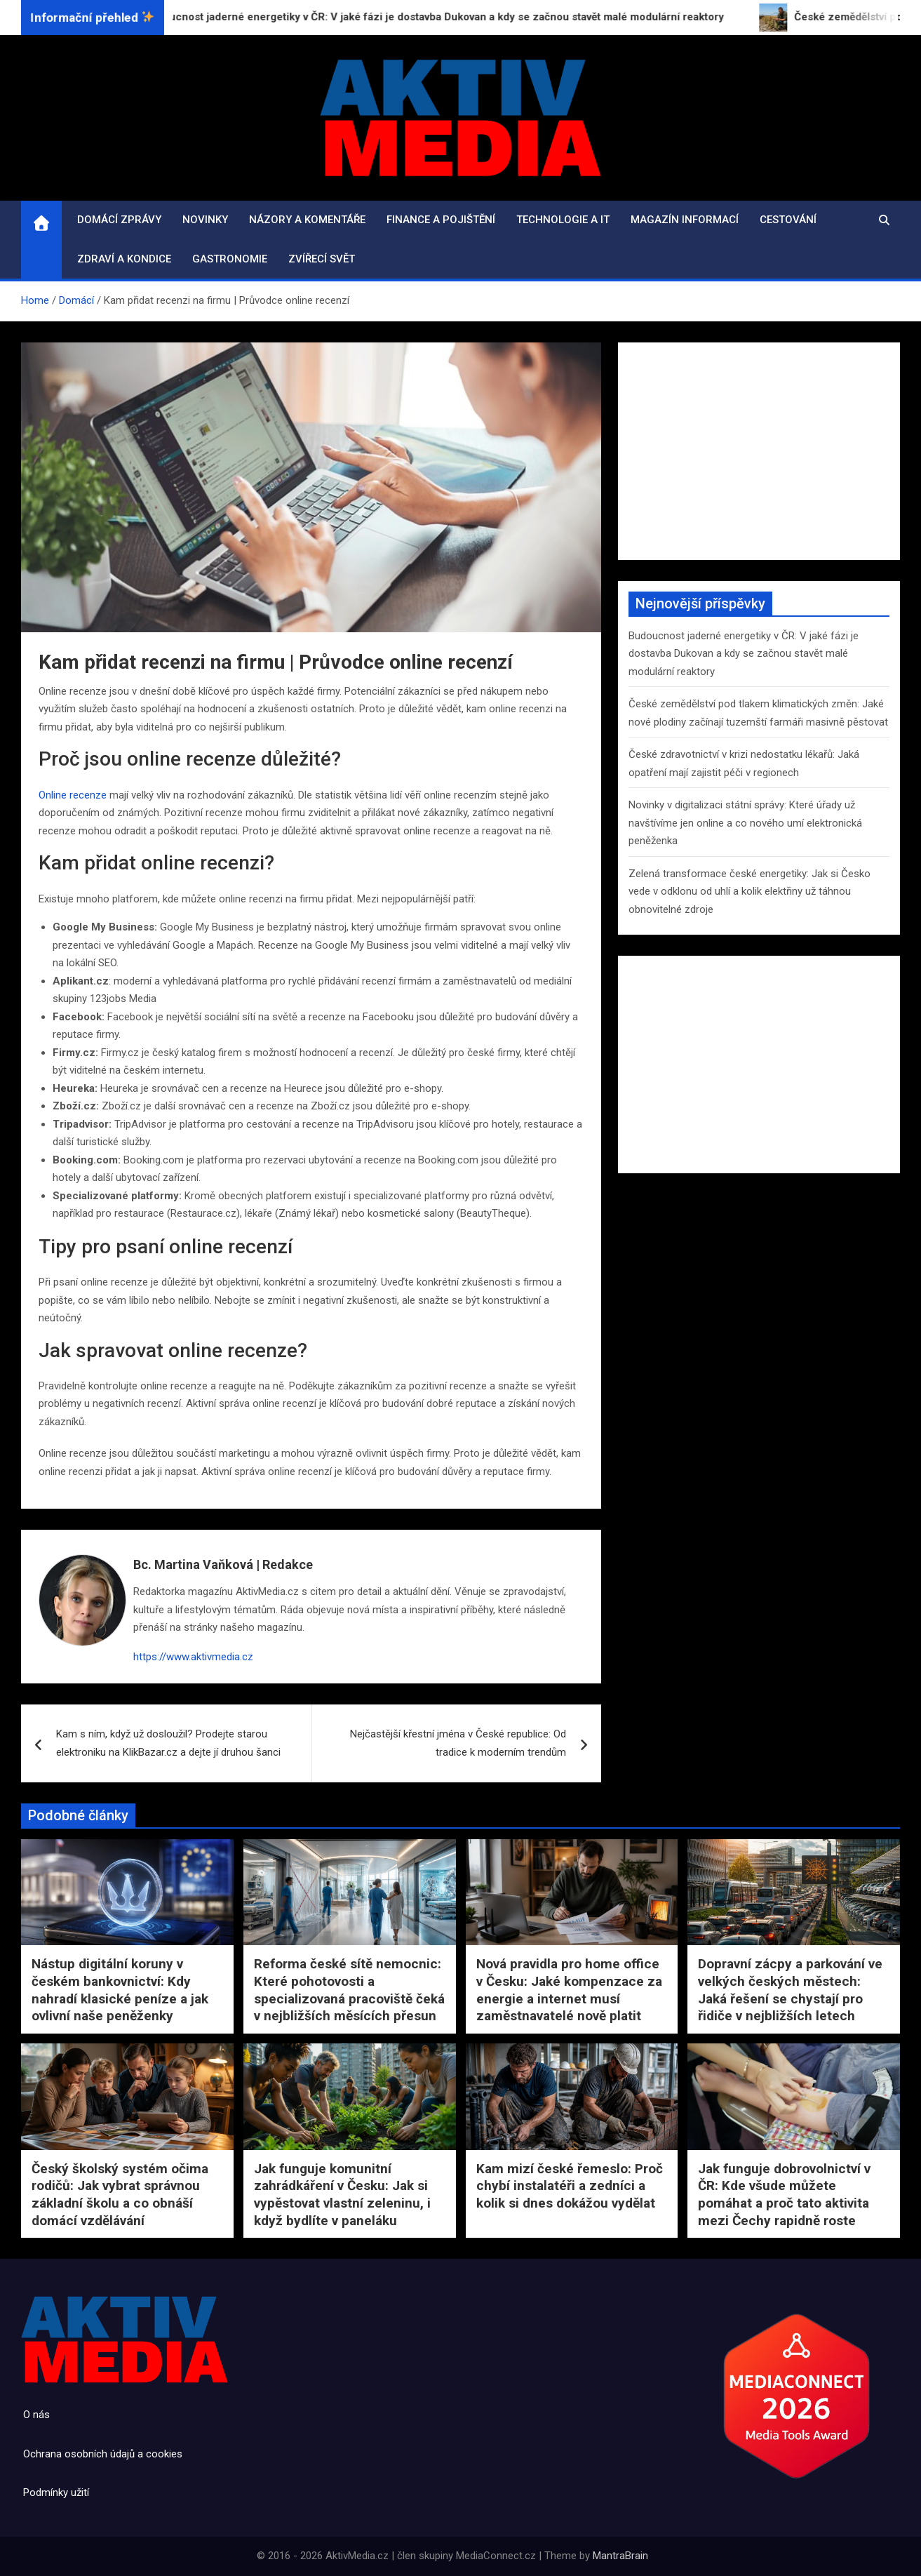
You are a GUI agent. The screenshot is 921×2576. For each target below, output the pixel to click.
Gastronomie (229, 259)
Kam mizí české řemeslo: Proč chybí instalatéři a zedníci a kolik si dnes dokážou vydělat (569, 2186)
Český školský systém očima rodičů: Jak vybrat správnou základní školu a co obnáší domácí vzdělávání (120, 2195)
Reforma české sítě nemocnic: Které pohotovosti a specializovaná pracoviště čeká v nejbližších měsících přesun (349, 1990)
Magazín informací (685, 219)
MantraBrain (620, 2555)
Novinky (205, 219)
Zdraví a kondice (124, 259)
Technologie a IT (563, 219)
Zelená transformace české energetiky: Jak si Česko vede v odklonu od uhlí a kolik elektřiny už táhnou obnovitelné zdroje (749, 891)
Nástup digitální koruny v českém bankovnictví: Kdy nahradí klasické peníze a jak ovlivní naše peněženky (120, 1990)
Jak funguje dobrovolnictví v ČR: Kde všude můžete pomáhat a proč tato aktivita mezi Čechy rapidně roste (784, 2195)
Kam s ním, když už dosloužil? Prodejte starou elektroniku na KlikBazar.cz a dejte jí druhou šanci (168, 1743)
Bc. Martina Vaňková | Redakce (223, 1564)
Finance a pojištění (440, 219)
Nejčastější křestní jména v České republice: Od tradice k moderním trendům (458, 1743)
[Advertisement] (758, 451)
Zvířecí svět (321, 259)
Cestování (788, 219)
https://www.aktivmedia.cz (193, 1656)
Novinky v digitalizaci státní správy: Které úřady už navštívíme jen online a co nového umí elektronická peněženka (745, 823)
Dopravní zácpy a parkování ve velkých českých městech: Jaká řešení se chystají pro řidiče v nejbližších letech (790, 1990)
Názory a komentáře (307, 219)
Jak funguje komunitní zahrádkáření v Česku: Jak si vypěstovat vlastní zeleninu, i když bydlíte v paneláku (342, 2195)
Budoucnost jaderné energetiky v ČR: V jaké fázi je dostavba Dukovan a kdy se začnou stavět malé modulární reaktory (743, 653)
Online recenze (73, 795)
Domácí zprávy (119, 219)
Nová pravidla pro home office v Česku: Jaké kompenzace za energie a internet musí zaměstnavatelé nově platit (569, 1990)
